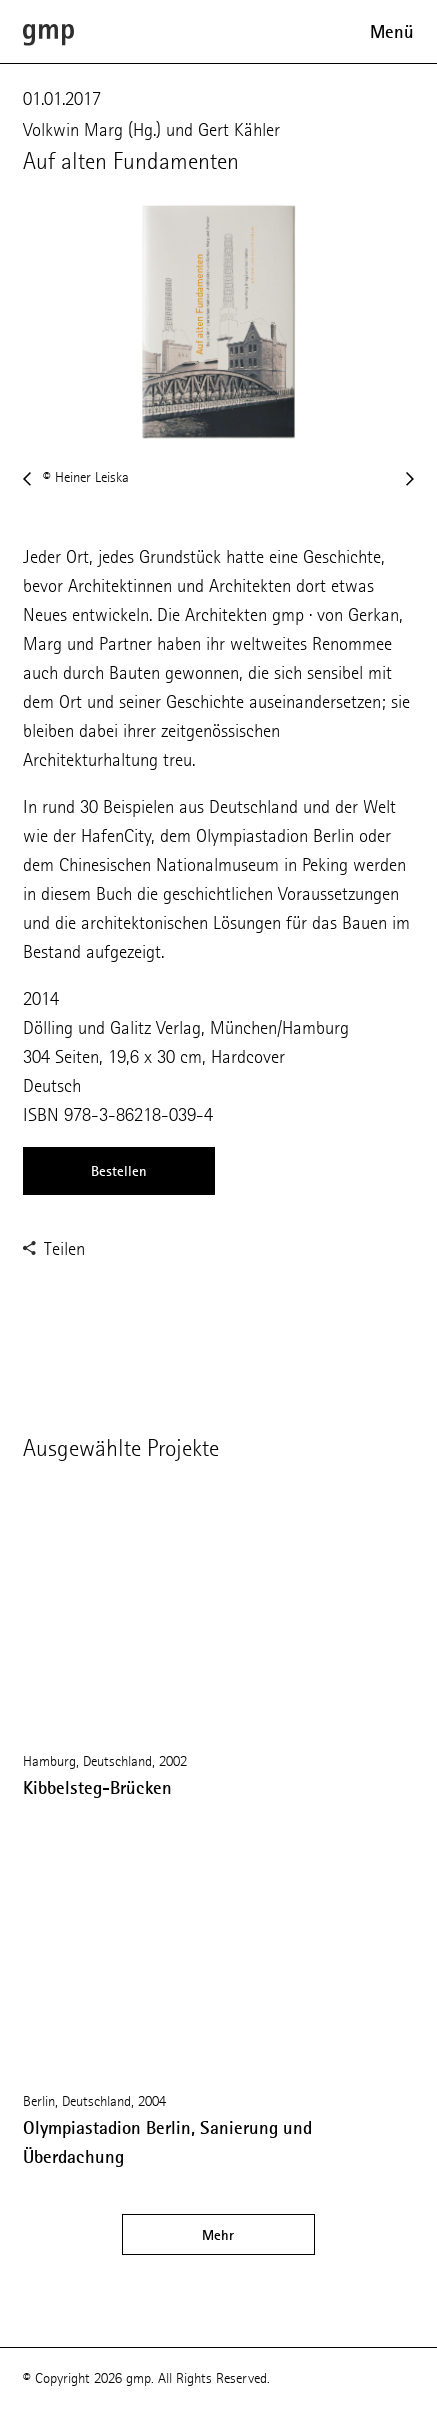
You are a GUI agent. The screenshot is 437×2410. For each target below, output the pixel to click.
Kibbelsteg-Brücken (97, 1788)
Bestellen (119, 1171)
